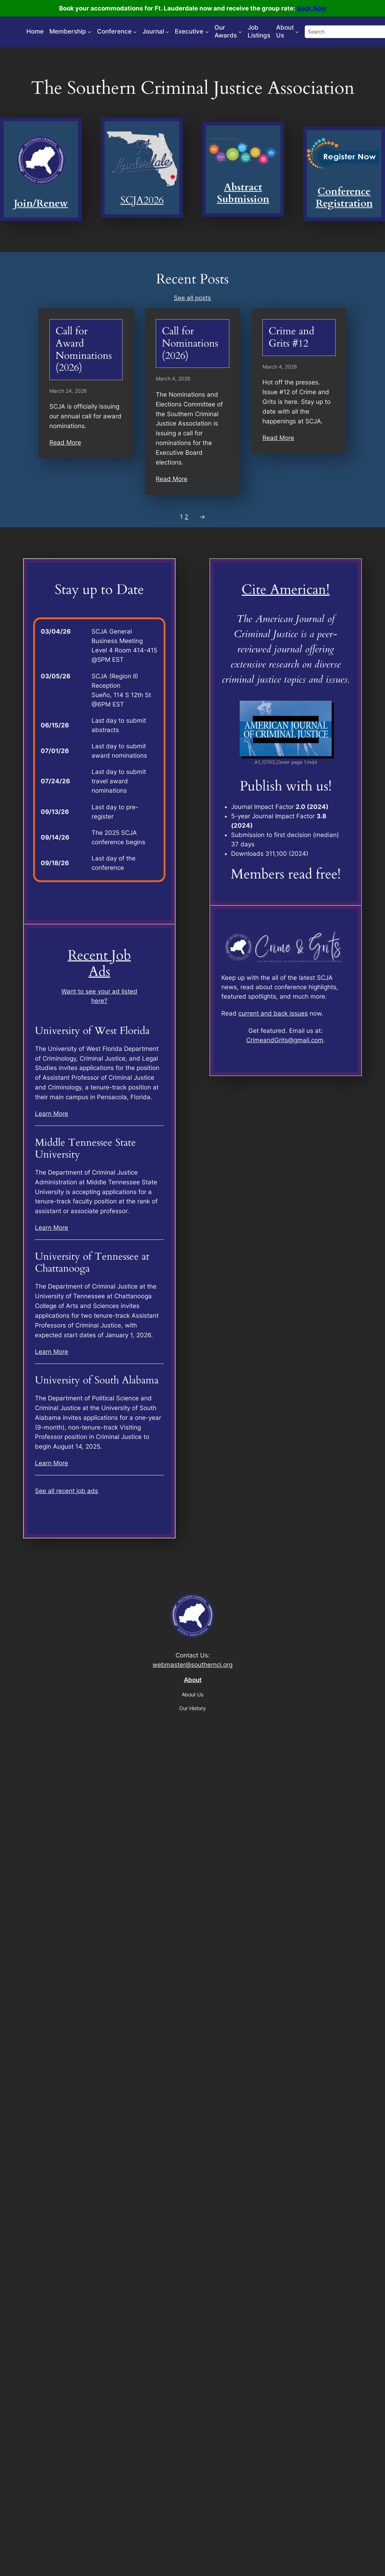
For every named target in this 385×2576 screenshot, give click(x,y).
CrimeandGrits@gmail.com (284, 1040)
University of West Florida (92, 1031)
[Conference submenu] (135, 32)
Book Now (311, 8)
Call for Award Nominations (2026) (84, 349)
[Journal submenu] (167, 32)
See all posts (192, 297)
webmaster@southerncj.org (192, 1664)
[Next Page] (200, 516)
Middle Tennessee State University (85, 1149)
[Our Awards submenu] (240, 32)
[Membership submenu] (89, 32)
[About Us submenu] (297, 32)
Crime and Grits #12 (291, 337)
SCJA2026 (142, 200)
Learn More (51, 1113)
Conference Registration (344, 198)
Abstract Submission (243, 193)
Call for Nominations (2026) (190, 343)
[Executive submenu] (207, 32)
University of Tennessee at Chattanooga (92, 1263)
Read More (65, 442)
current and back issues (273, 1013)
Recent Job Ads (99, 963)
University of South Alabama (97, 1380)
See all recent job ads (66, 1490)
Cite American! (285, 590)
